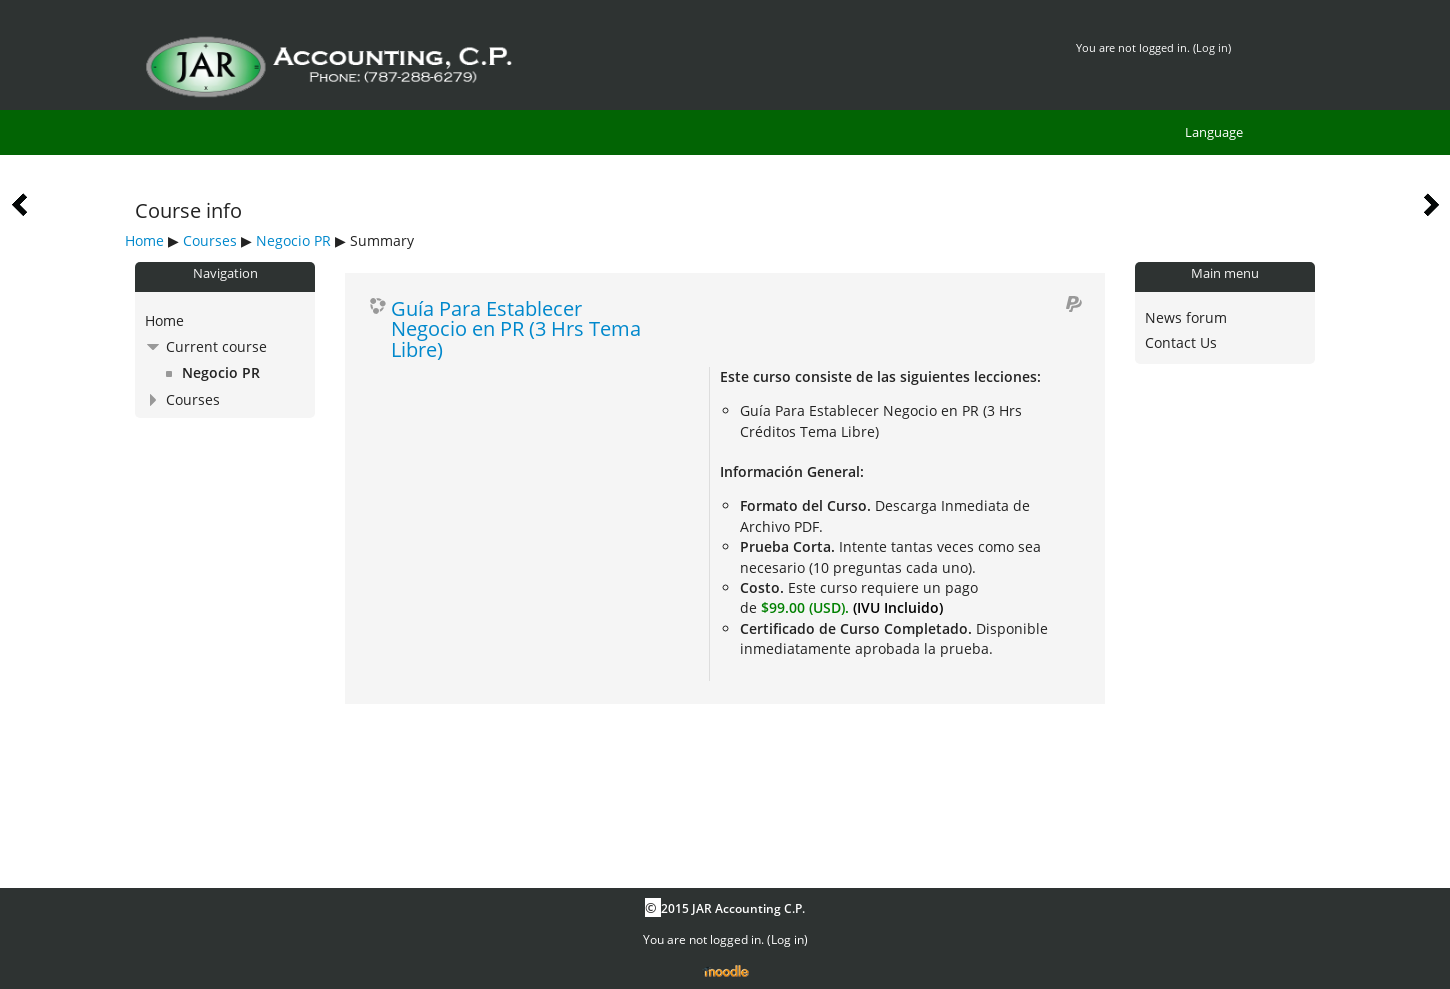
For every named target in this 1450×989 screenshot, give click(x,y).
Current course (216, 346)
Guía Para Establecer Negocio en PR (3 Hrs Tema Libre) (516, 328)
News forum (1186, 317)
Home (144, 240)
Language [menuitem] (1214, 132)
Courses (210, 240)
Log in (1212, 47)
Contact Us (1181, 342)
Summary (382, 240)
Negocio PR (293, 240)
